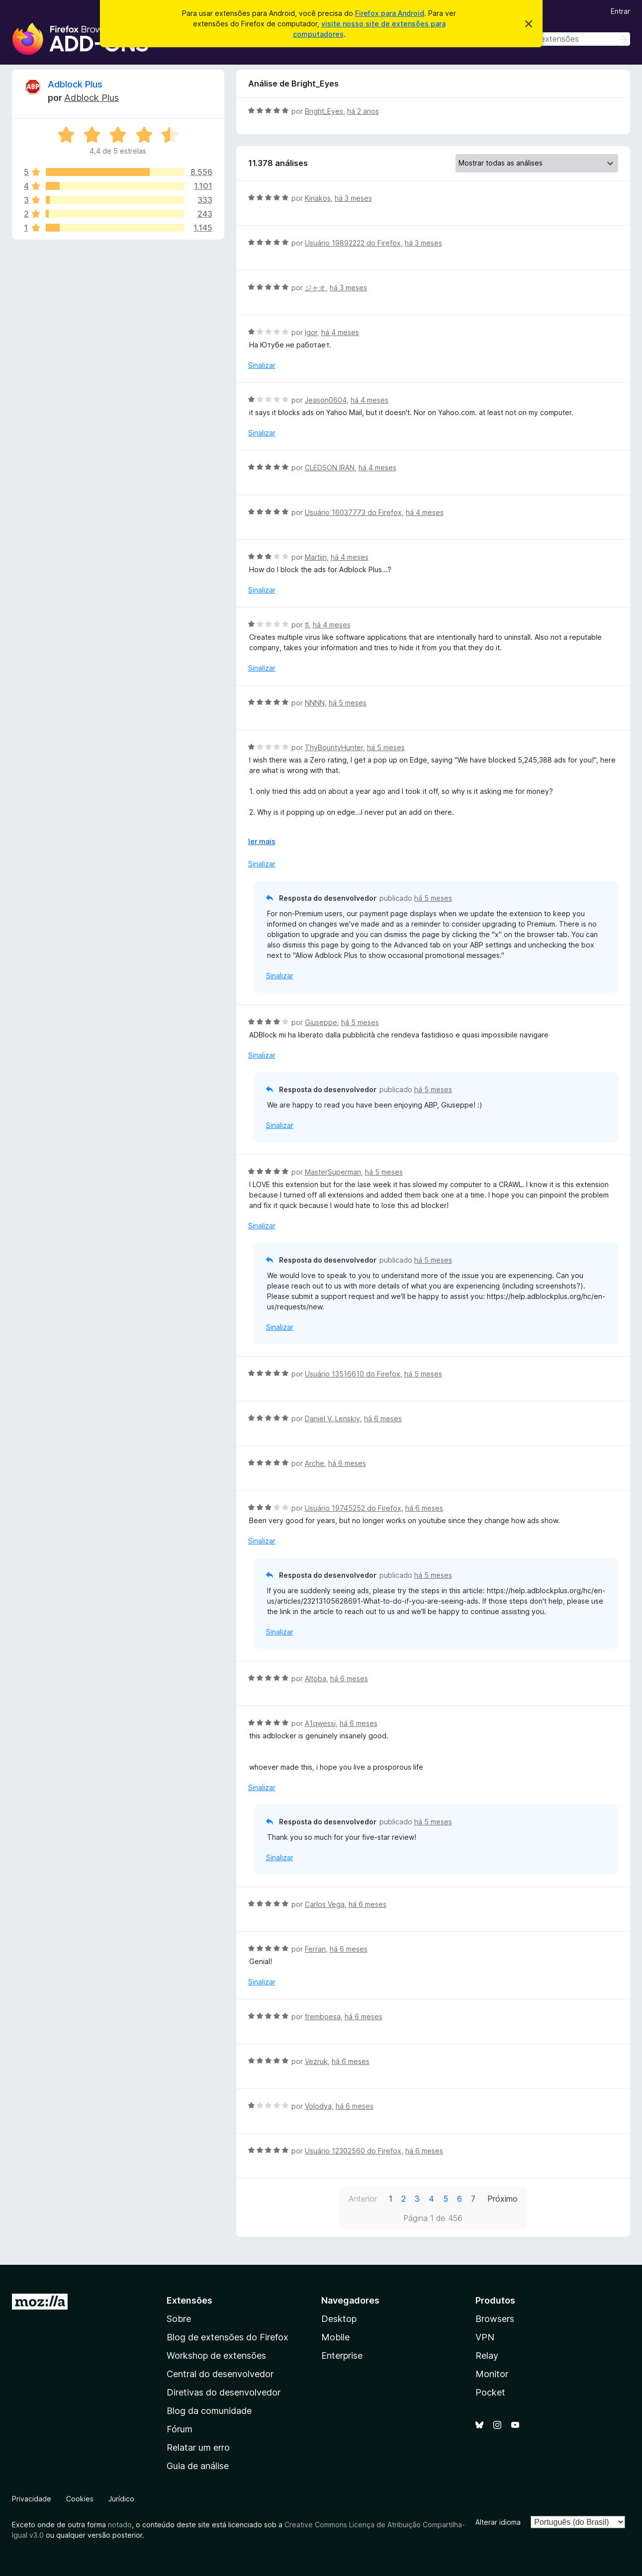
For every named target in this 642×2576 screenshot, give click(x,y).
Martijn (316, 557)
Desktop (339, 2319)
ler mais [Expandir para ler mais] (261, 841)
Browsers (494, 2319)
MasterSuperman (333, 1172)
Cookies (79, 2498)
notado (120, 2524)
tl (307, 624)
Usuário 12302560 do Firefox (353, 2151)
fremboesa (323, 2016)
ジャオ (315, 287)
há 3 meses (353, 198)
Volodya (318, 2106)
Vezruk (316, 2061)
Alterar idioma (498, 2522)
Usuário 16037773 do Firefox (353, 512)
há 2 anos (363, 111)
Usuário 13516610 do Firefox (352, 1374)
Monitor (491, 2374)
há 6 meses (383, 1418)
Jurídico (121, 2498)
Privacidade (31, 2498)
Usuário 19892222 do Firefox (353, 243)
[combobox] (559, 39)
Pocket (490, 2392)
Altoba (315, 1678)
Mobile (335, 2337)
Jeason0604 (326, 400)
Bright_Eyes (324, 111)
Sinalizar (261, 365)
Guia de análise (198, 2466)
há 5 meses (348, 702)
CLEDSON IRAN (330, 467)
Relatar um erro (198, 2447)
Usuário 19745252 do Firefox (353, 1508)
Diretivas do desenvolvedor (223, 2392)
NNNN (315, 702)
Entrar (620, 11)
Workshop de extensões (216, 2355)
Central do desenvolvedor (220, 2374)
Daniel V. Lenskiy (332, 1418)
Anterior (363, 2199)
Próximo (502, 2199)
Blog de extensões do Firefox (227, 2337)
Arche (314, 1463)
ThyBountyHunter (334, 747)
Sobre (179, 2319)
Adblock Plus (75, 84)
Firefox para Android (389, 13)
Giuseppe (321, 1022)
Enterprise (342, 2355)
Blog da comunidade (209, 2410)
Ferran (315, 1949)
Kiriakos (318, 198)
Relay (486, 2355)
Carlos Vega (325, 1904)
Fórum (179, 2429)
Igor (311, 332)
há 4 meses (340, 332)
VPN (484, 2337)
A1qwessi (320, 1723)
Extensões (189, 2300)
